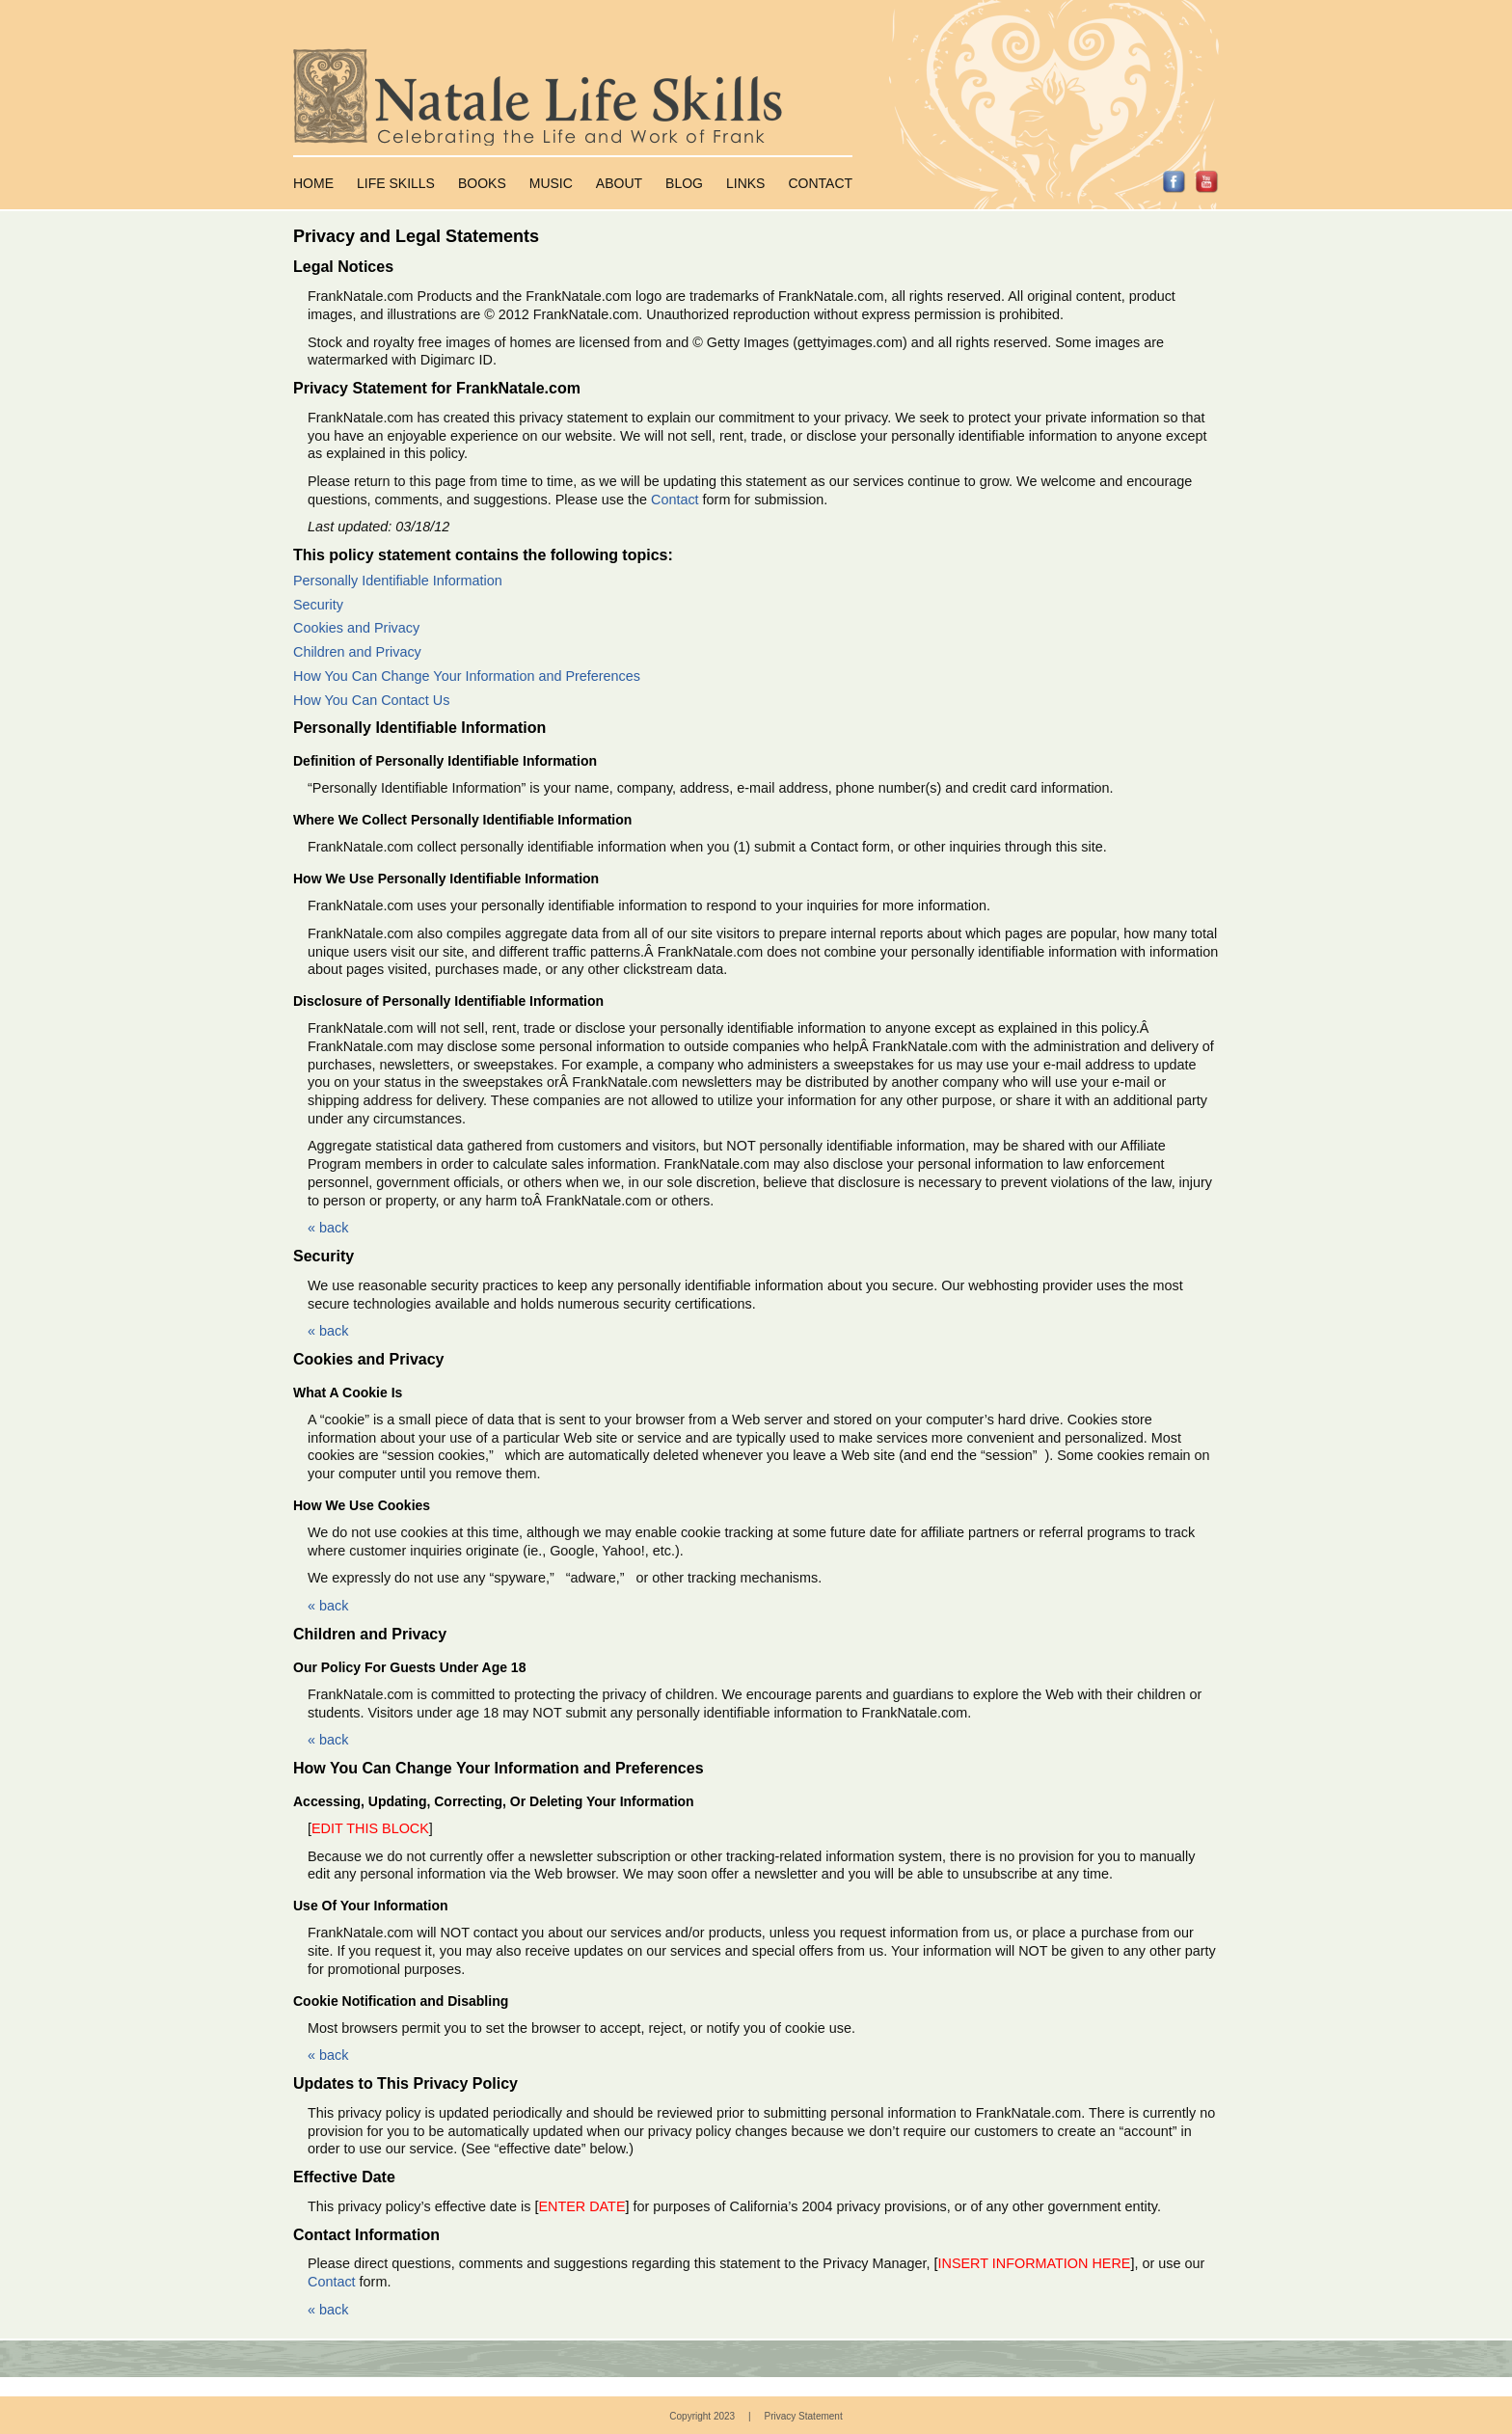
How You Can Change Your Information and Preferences (466, 676)
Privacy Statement (804, 2416)
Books (482, 183)
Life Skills (396, 183)
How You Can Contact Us (371, 700)
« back (328, 1227)
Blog (684, 183)
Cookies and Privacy (356, 628)
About (619, 183)
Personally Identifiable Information (397, 580)
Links (745, 183)
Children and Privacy (357, 652)
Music (551, 183)
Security (318, 604)
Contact (820, 183)
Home (313, 183)
